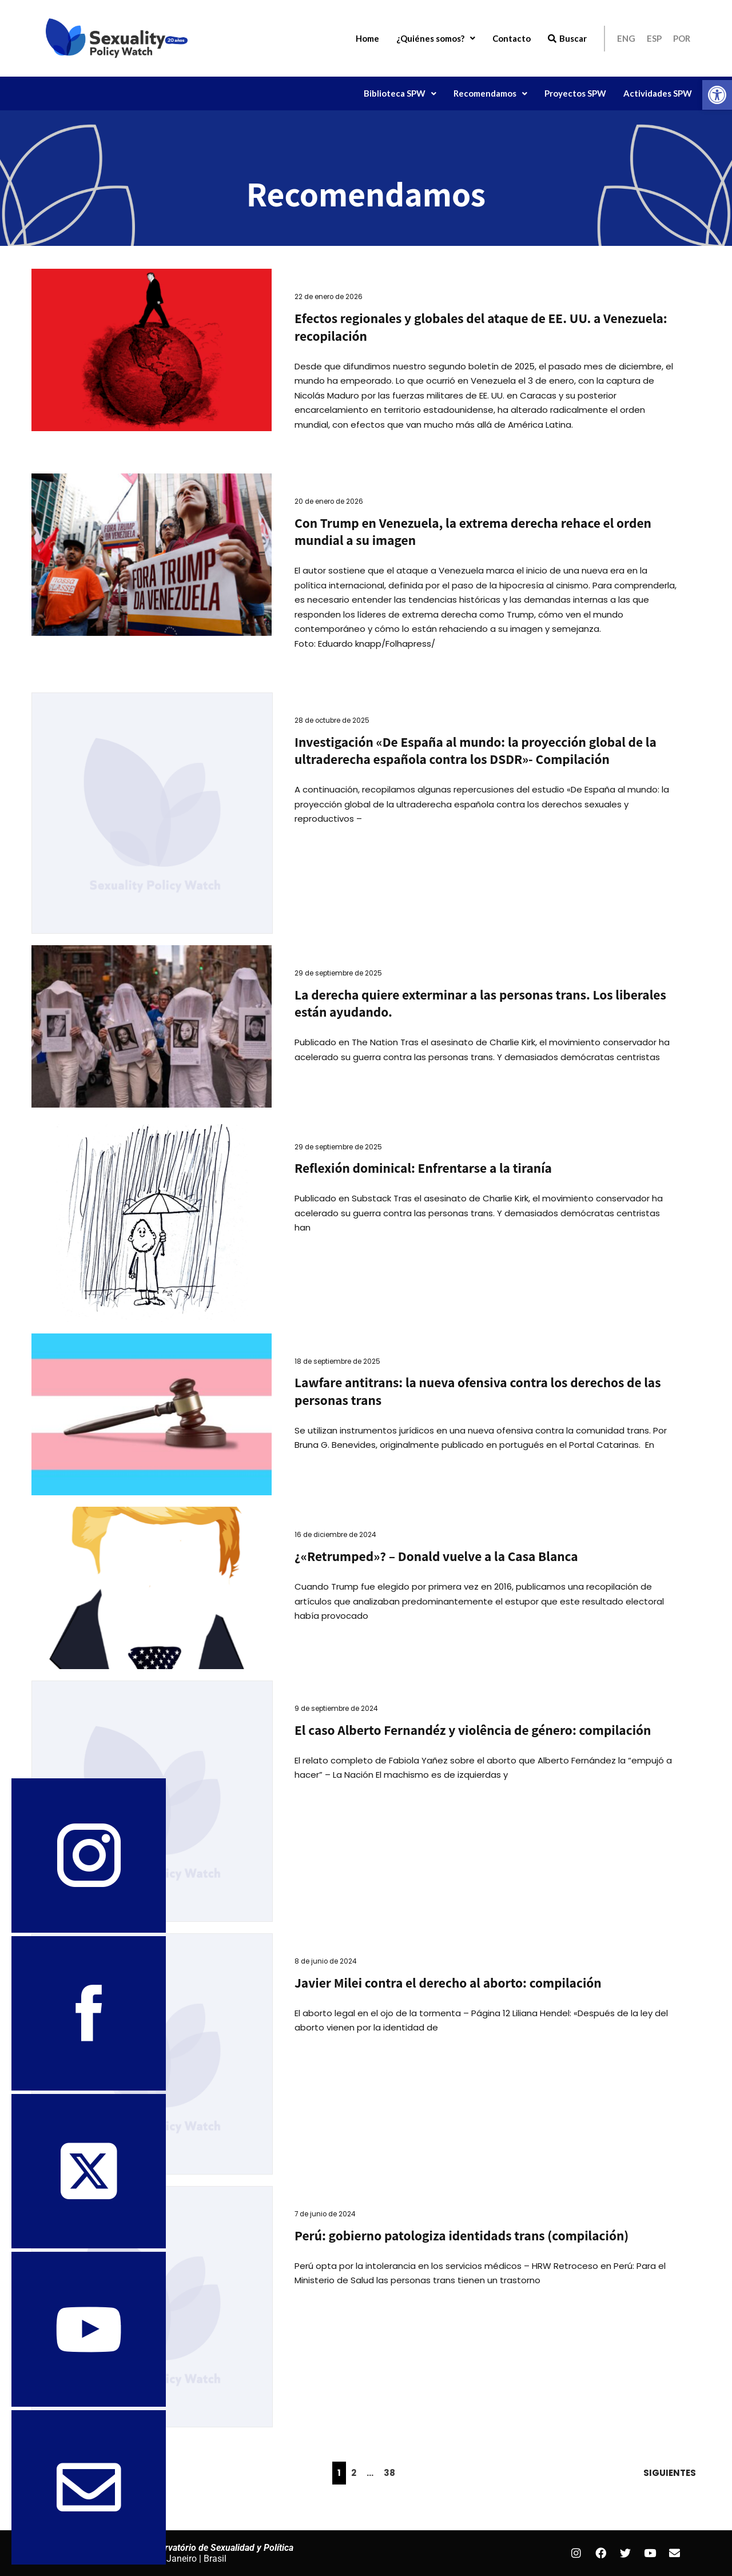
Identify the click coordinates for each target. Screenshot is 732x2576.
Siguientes (669, 2473)
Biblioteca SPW (400, 93)
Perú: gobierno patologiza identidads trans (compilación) (461, 2235)
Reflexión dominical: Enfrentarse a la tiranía (423, 1168)
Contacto (511, 38)
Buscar (567, 38)
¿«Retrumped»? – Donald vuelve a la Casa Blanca (436, 1556)
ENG (626, 38)
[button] (717, 95)
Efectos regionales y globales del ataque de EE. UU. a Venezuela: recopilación (481, 327)
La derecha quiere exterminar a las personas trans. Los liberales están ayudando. (480, 1003)
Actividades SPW (657, 93)
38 (389, 2473)
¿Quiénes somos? (435, 38)
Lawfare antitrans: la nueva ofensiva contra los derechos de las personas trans (478, 1391)
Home (367, 38)
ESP (654, 38)
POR (681, 38)
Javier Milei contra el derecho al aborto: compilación (448, 1983)
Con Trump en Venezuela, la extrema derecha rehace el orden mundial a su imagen (473, 532)
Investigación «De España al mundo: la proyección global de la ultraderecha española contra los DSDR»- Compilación (476, 751)
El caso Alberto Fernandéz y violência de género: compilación (473, 1730)
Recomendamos (490, 93)
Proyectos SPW (575, 93)
